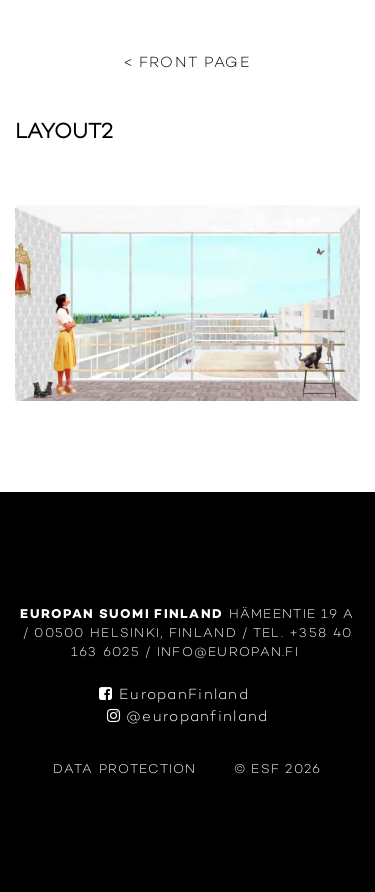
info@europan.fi (231, 652)
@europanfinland (188, 717)
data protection (124, 769)
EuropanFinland (174, 695)
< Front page (187, 63)
